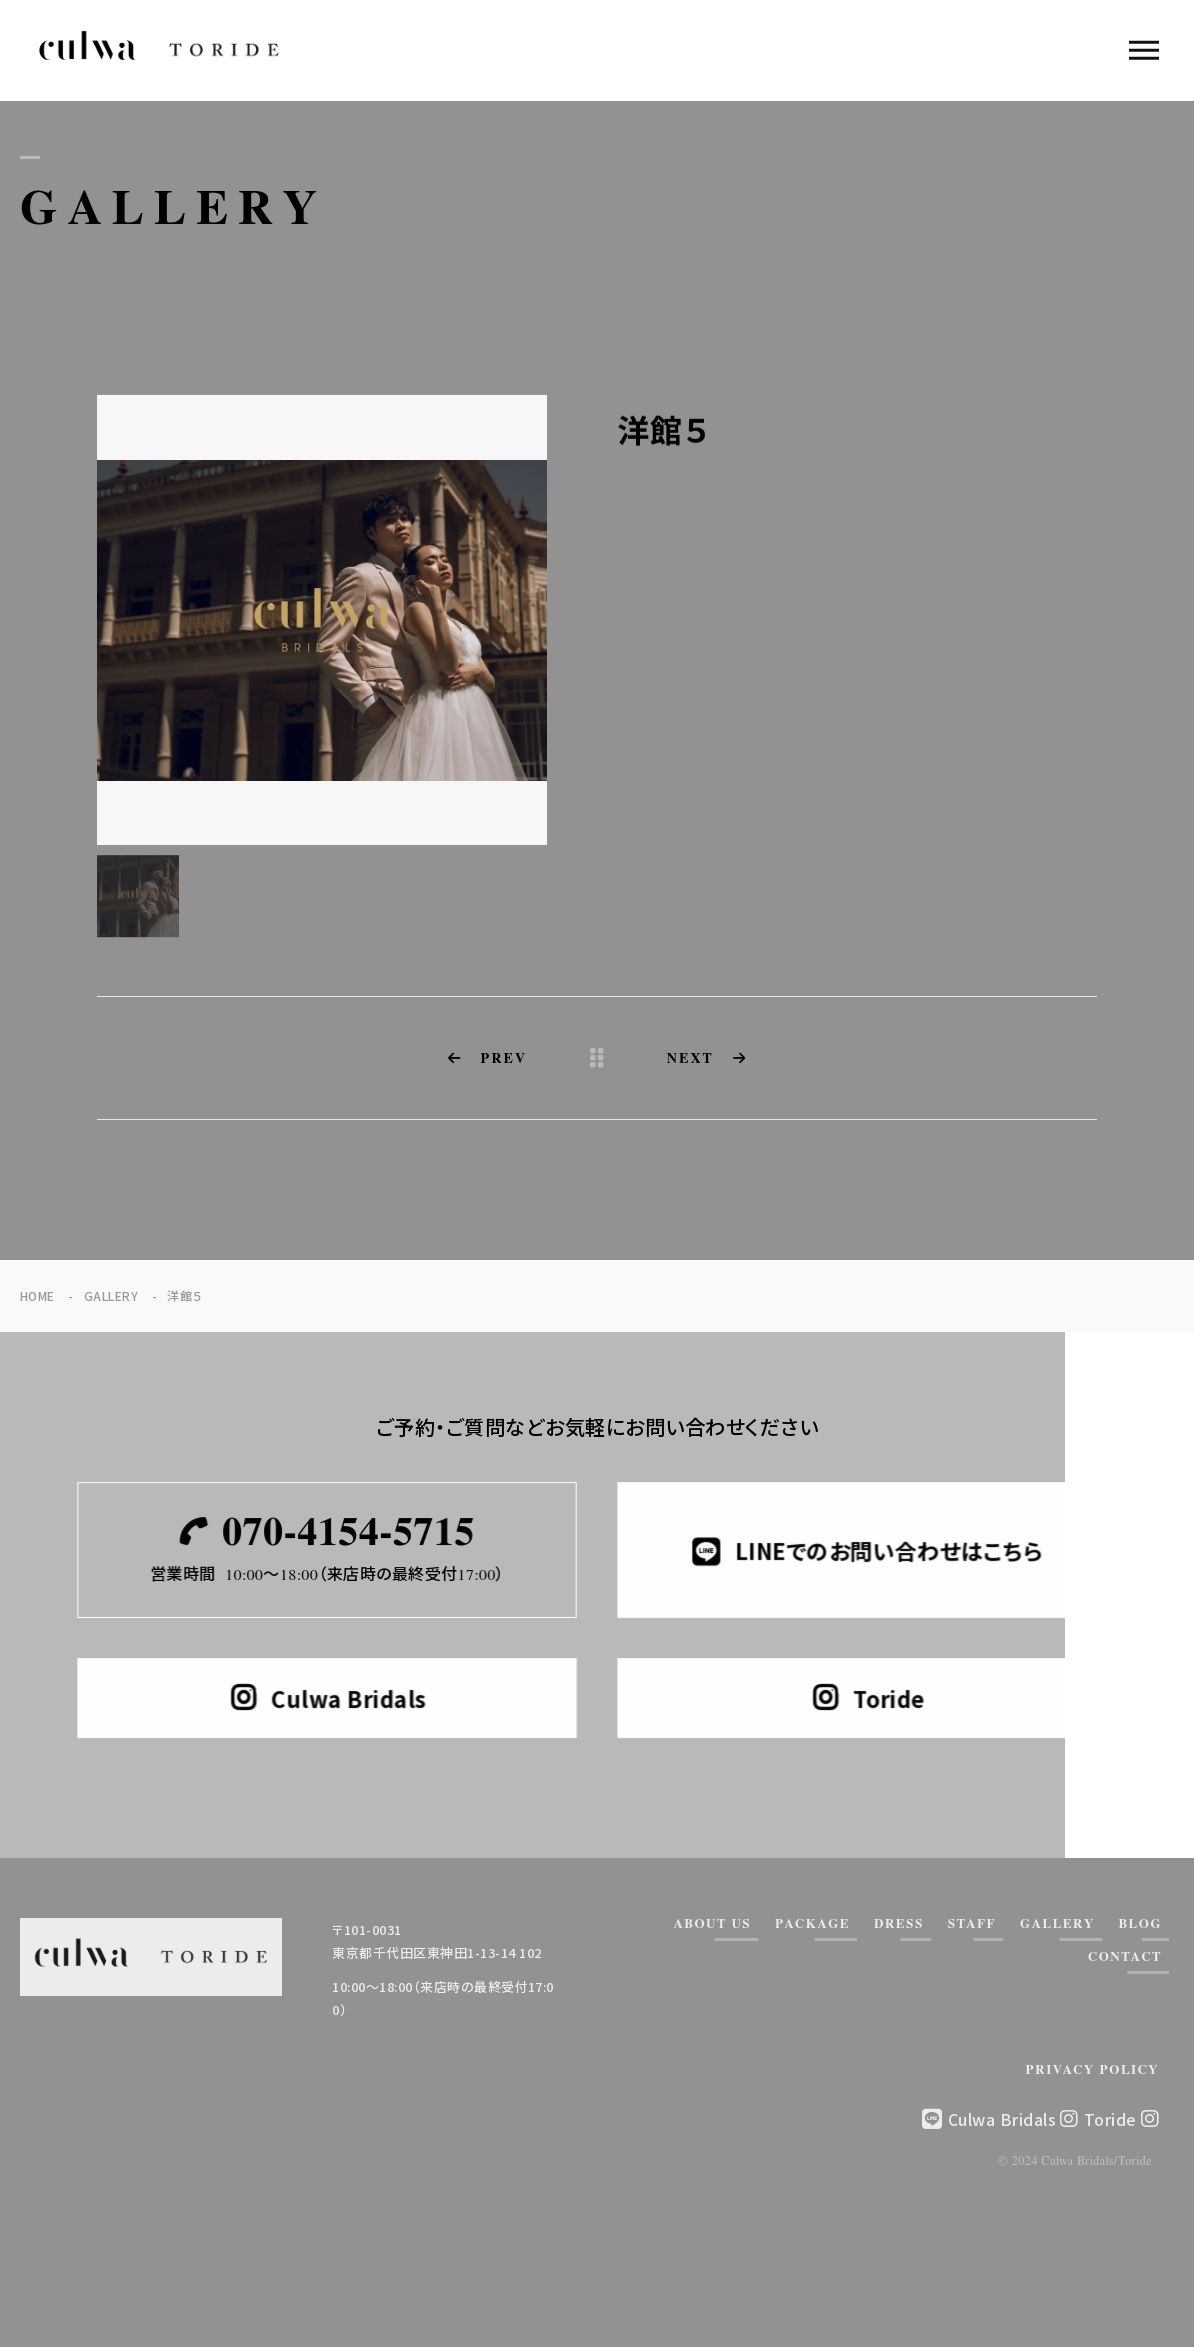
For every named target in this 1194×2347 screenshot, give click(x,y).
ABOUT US (712, 1924)
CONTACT (1125, 1957)
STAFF (972, 1924)
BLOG (1140, 1924)
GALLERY (1057, 1924)
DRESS (899, 1924)
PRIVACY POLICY (1093, 2070)
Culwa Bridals (1013, 2119)
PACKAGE (812, 1924)
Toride (1121, 2119)
